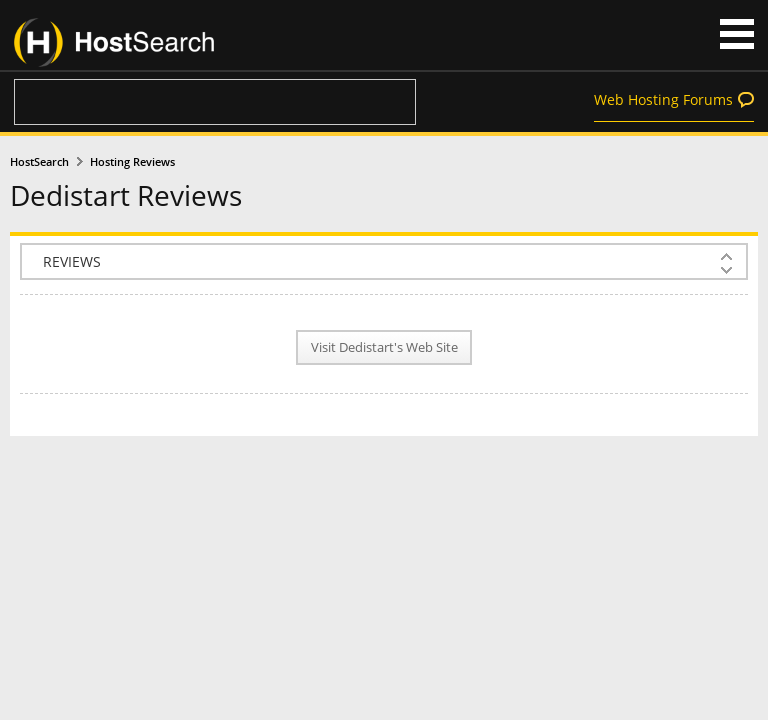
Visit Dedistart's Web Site (384, 347)
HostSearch (39, 162)
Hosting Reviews (132, 162)
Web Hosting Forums (663, 99)
